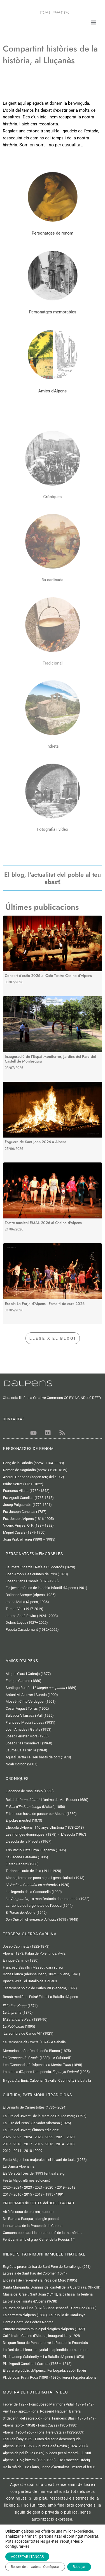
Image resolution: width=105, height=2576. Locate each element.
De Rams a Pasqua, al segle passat (31, 2219)
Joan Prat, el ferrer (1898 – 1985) (29, 1539)
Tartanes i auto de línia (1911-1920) (33, 1871)
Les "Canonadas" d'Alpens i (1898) (42, 2065)
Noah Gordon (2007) (22, 1764)
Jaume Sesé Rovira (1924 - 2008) (32, 1616)
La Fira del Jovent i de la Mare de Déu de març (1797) (45, 2116)
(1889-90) (25, 2019)
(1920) (37, 1885)
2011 (17, 2151)
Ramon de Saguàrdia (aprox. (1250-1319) (36, 1470)
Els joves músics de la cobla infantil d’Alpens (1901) (46, 1588)
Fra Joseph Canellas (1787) (24, 1512)
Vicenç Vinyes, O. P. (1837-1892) (28, 1525)
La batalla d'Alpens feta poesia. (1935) (46, 2072)
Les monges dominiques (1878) (31, 1834)
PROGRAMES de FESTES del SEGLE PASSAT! (38, 2203)
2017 (28, 2144)
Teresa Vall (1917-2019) (24, 1609)
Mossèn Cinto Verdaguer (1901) (31, 1701)
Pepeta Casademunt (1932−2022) (32, 1629)
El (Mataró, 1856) (35, 1807)
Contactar (12, 2569)
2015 (49, 2144)
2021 (60, 2137)
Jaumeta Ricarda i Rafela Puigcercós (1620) (41, 1567)
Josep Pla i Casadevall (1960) (29, 1743)
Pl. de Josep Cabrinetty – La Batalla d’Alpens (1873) (43, 2357)
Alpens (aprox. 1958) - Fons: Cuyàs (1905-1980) (40, 2425)
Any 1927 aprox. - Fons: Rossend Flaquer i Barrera (42, 2411)
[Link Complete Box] (52, 956)
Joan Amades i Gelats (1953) (29, 1729)
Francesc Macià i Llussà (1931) (30, 1722)
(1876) (18, 2012)
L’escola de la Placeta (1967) (29, 1841)
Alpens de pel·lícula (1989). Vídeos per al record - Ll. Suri (47, 2453)
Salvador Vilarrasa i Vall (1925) (30, 1715)
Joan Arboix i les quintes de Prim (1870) (37, 1574)
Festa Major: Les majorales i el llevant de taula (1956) (45, 2160)
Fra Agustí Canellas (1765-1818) (28, 1498)
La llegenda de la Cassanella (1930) (34, 1892)
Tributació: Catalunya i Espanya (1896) (36, 1850)
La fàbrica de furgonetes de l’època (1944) (39, 1905)
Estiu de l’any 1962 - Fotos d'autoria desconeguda (42, 2439)
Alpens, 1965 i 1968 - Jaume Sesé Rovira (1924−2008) (45, 2446)
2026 (7, 2137)
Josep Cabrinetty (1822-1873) (26, 1946)
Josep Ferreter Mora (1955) (27, 1736)
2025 (17, 2137)
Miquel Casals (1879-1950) (24, 1532)
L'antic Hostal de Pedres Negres (28, 2322)
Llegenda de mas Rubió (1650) (30, 1791)
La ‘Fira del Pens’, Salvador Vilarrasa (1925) (37, 2123)
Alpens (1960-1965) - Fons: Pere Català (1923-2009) (44, 2432)
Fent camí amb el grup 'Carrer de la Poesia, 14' (39, 2239)
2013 (70, 2144)
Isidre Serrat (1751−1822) (23, 1484)
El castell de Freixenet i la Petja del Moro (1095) (40, 2280)
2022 (49, 2137)
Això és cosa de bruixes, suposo (28, 2212)
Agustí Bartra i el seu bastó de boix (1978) (38, 1757)
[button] (93, 22)
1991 (60, 2194)
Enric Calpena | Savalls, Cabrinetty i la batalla (47, 2080)
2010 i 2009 (33, 2151)
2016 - (18, 2194)
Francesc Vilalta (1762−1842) (26, 1491)
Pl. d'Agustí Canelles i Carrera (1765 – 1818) (37, 2364)
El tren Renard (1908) (22, 1864)
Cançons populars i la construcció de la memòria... (42, 2233)
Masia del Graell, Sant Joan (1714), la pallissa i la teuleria (48, 2294)
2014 (60, 2144)
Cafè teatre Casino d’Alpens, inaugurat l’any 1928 (41, 2336)
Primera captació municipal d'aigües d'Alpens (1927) (44, 2329)
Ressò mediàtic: (40, 1997)
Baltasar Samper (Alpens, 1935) (31, 1595)
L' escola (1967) (73, 1834)
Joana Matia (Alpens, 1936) (27, 1602)
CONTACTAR (14, 1419)
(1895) (19, 2026)
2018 (17, 2144)
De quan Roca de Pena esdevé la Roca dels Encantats (45, 2343)
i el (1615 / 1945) (42, 1919)
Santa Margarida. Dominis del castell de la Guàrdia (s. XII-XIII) (52, 2287)
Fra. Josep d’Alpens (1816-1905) (28, 1519)
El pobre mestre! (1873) (24, 1820)
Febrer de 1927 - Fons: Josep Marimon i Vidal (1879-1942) (48, 2404)
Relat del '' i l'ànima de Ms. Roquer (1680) (47, 1800)
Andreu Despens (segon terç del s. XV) (33, 1477)
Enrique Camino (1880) (23, 1681)
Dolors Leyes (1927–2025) (27, 1622)
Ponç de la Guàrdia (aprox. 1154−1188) (33, 1463)
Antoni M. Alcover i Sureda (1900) (32, 1695)
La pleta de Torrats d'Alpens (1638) (30, 2301)
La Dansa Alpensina (18, 2166)
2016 (39, 2144)
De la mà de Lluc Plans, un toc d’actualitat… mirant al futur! (49, 2467)
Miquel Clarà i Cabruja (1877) (28, 1674)
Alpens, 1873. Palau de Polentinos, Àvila (34, 1953)
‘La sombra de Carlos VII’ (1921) (28, 2033)
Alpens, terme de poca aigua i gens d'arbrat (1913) (45, 1878)
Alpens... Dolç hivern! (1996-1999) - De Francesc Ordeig (46, 2460)
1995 (49, 2194)
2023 (39, 2137)
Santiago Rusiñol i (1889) (41, 1688)
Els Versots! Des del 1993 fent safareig (33, 2173)
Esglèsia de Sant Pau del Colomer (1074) (35, 2273)
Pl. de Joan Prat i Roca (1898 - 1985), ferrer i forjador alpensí (50, 2377)
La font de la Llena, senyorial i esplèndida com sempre (45, 2350)
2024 (28, 2137)
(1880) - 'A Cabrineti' (37, 2058)
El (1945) (26, 1912)
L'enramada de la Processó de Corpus (32, 2226)
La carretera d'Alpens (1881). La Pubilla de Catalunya (44, 2315)
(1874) (20, 2006)
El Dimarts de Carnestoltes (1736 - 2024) (35, 2107)
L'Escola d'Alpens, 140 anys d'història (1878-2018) (45, 1827)
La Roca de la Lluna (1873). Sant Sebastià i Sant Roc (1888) (50, 2308)
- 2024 (16, 2187)
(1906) (27, 1857)
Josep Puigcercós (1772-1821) (27, 1505)
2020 (70, 2137)
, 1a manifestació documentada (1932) (48, 1899)
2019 (61, 2187)
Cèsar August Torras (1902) (27, 1708)
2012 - (8, 2151)
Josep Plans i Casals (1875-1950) (32, 1581)
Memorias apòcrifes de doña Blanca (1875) (37, 2051)
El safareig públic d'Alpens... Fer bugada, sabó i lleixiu (44, 2370)
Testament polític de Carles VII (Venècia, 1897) (40, 1988)
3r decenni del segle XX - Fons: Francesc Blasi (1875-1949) (49, 2418)
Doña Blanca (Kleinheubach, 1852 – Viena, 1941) (41, 1974)
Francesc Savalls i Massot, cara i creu (33, 1967)
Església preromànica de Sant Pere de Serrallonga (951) (47, 2266)
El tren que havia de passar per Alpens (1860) (41, 1814)
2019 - (8, 2144)
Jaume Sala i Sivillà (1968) (26, 1750)
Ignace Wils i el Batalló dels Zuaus (30, 1981)
